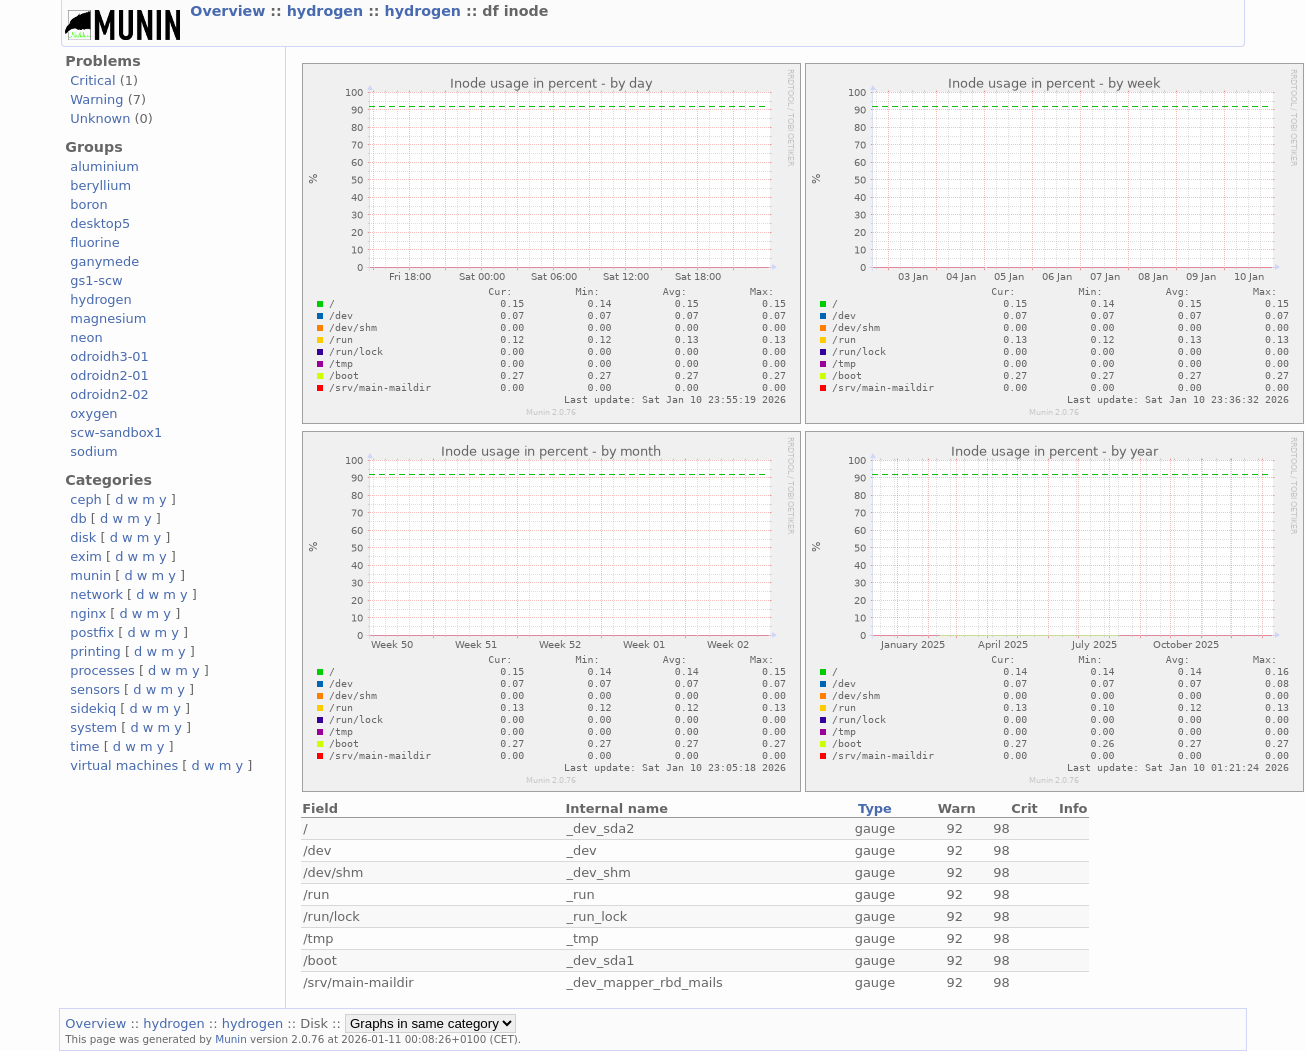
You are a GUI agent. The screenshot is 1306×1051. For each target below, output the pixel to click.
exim (86, 556)
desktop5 (100, 223)
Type (875, 808)
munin (90, 575)
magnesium (108, 318)
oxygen (93, 413)
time (84, 746)
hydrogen (327, 11)
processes (102, 670)
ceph (86, 499)
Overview (230, 11)
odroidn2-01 (109, 375)
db (78, 518)
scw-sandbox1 (116, 432)
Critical (92, 80)
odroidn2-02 (109, 394)
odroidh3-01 (109, 356)
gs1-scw (96, 280)
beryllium (100, 185)
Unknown (100, 118)
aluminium (104, 166)
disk (83, 537)
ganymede (104, 261)
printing (95, 651)
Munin (231, 1039)
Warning (96, 99)
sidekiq (93, 708)
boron (88, 204)
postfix (92, 632)
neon (86, 337)
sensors (95, 689)
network (96, 594)
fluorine (94, 242)
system (93, 727)
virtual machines (124, 765)
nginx (88, 613)
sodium (93, 451)
